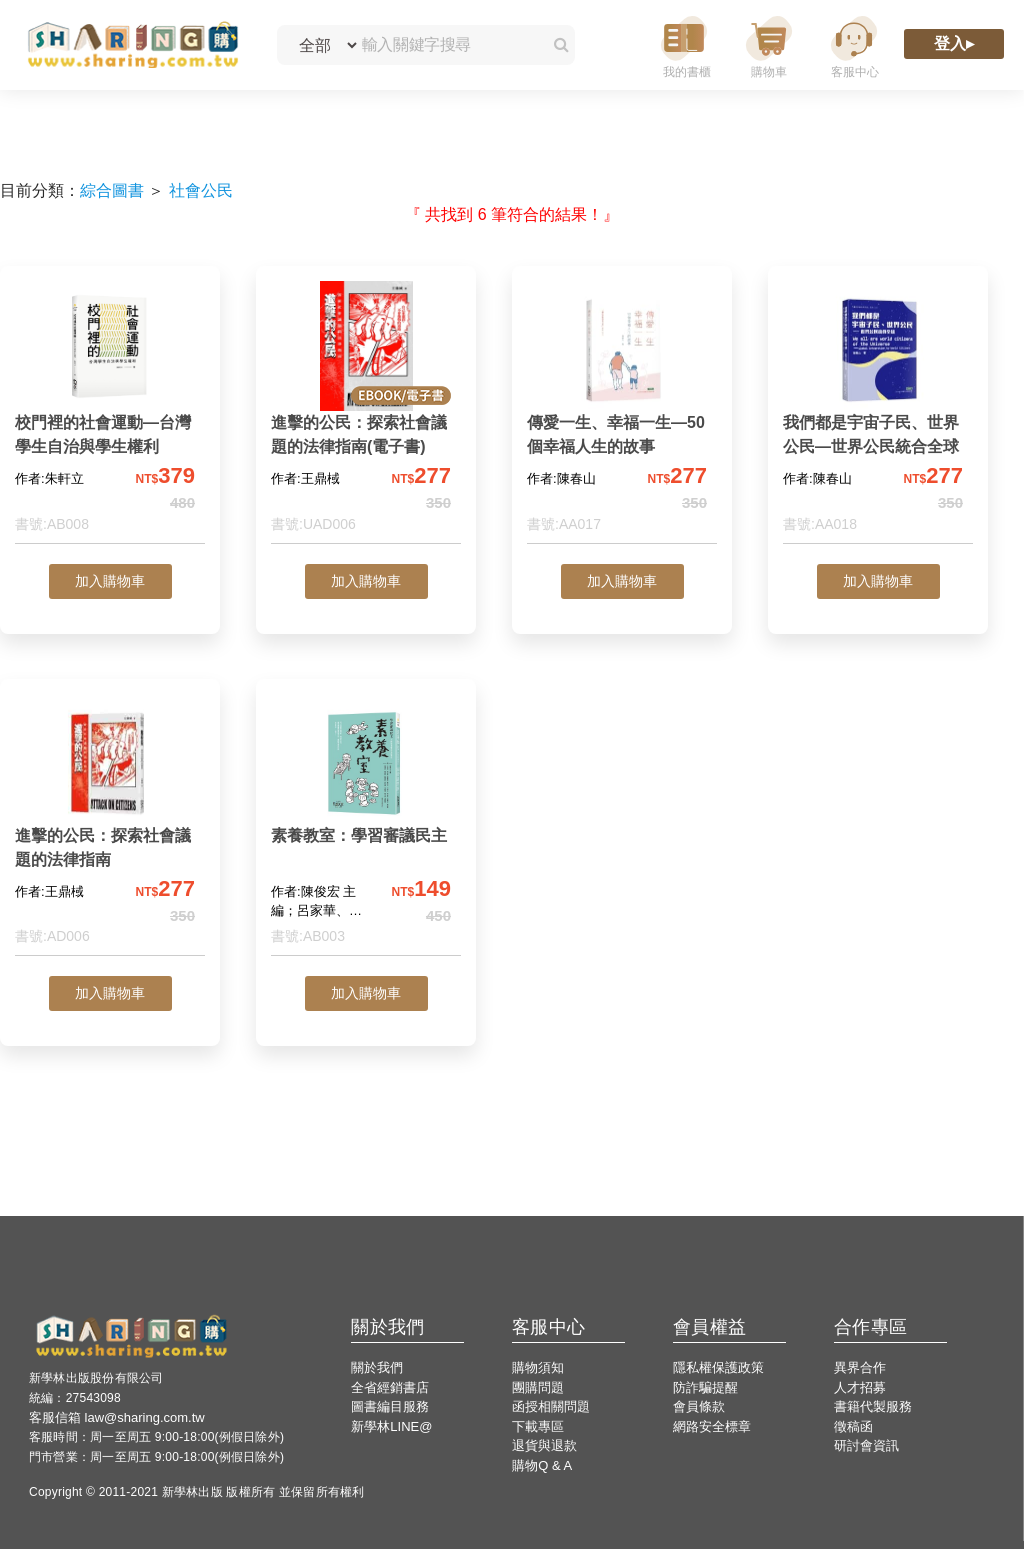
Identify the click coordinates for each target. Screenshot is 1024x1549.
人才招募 (860, 1387)
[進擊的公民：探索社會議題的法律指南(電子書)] (366, 412)
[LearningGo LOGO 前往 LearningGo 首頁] (132, 45)
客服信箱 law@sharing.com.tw (117, 1417)
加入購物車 (110, 581)
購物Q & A (542, 1465)
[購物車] (769, 45)
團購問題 (538, 1387)
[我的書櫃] (684, 45)
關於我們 (377, 1367)
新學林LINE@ (391, 1426)
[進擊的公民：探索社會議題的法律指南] (110, 825)
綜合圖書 (112, 190)
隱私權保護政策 (718, 1367)
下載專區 (538, 1426)
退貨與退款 (544, 1445)
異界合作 (860, 1367)
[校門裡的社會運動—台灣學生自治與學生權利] (110, 412)
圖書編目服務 (390, 1406)
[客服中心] (854, 45)
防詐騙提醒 (705, 1387)
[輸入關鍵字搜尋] (446, 45)
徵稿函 (853, 1426)
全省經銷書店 (390, 1387)
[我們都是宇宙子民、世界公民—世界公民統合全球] (878, 412)
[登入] (954, 45)
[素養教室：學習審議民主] (366, 825)
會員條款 (699, 1406)
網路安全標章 (712, 1426)
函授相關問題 (551, 1406)
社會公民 (201, 190)
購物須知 (538, 1367)
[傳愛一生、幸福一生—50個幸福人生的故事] (622, 412)
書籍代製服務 (873, 1406)
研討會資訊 (866, 1445)
